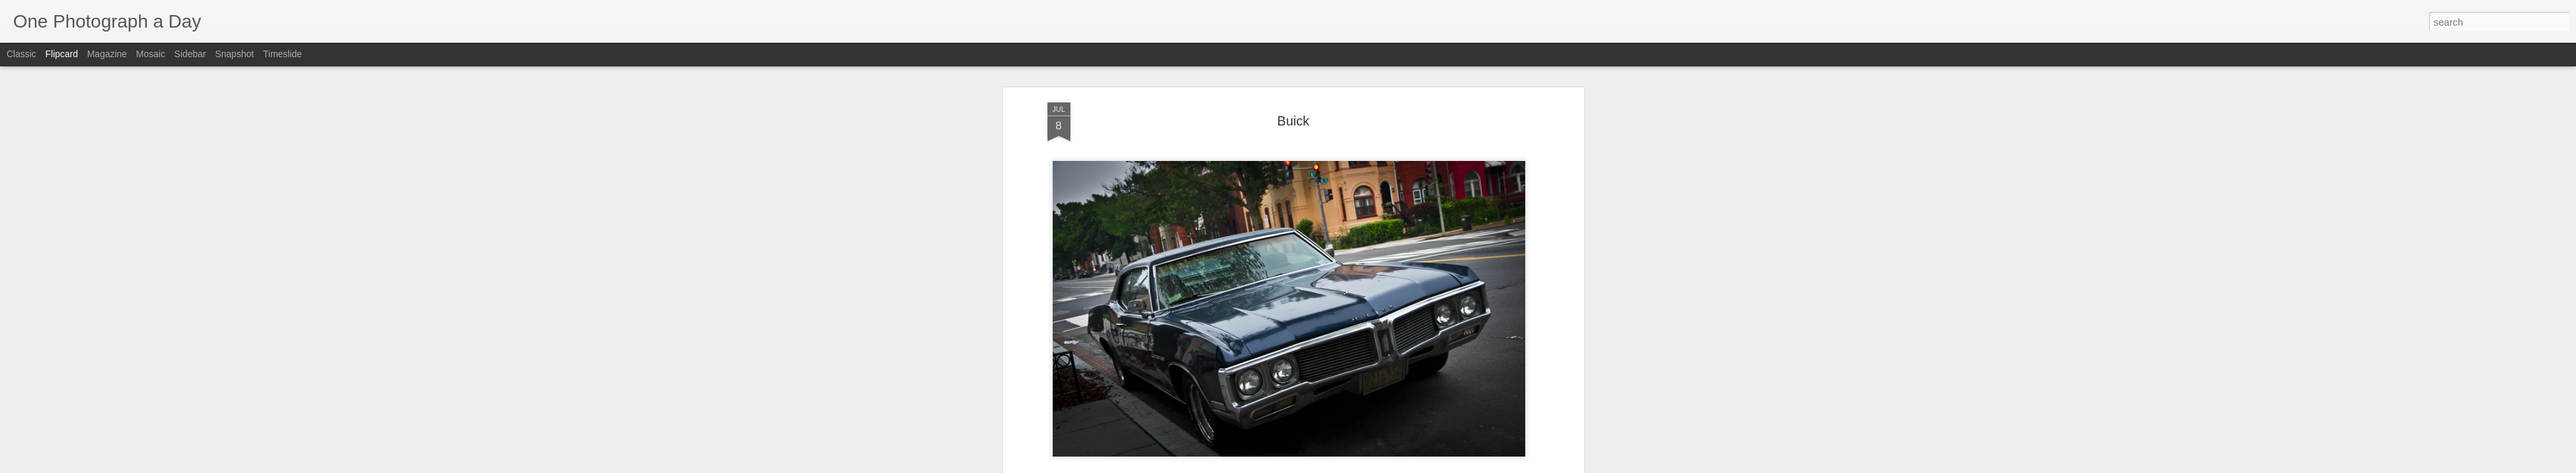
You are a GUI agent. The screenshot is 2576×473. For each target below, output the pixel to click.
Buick (1267, 432)
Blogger (1329, 466)
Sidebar (190, 54)
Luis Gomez (1343, 415)
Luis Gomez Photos (1087, 396)
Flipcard (61, 54)
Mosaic (150, 54)
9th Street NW (1221, 432)
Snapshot (234, 54)
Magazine (107, 54)
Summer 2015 (1397, 432)
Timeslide (282, 54)
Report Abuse (1367, 466)
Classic (21, 54)
